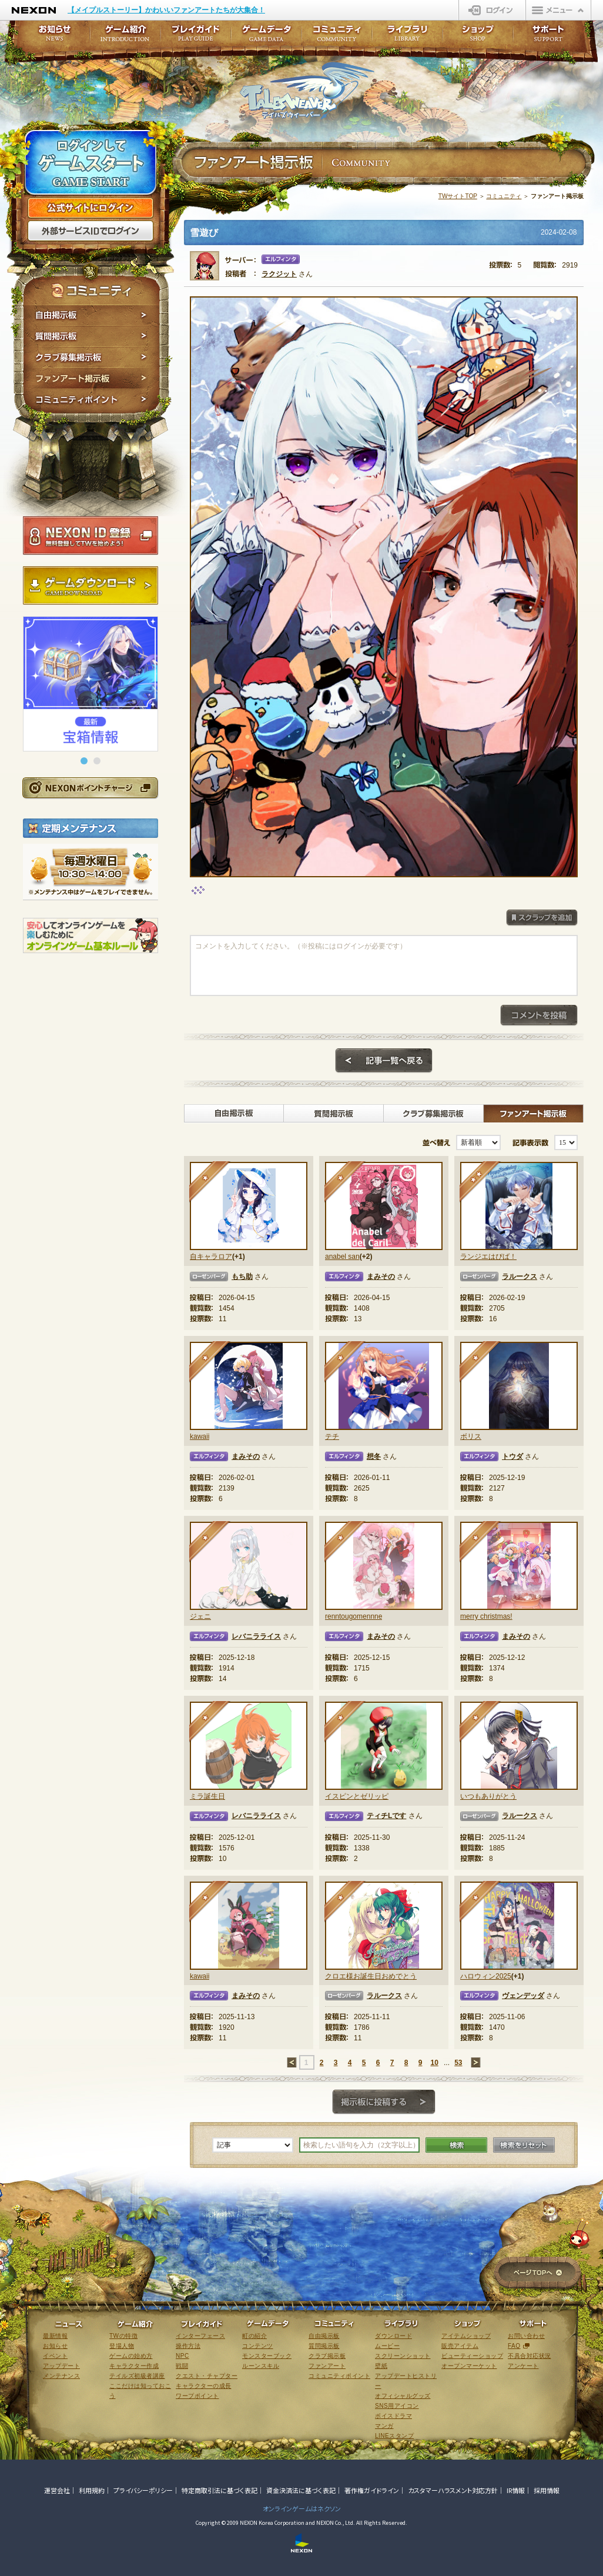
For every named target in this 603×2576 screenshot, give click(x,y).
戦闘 (182, 2366)
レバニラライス (256, 1636)
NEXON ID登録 (90, 535)
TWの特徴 (123, 2336)
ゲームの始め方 (131, 2356)
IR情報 (516, 2490)
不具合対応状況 (529, 2356)
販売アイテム (459, 2346)
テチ (332, 1436)
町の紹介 (254, 2336)
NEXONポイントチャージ (90, 787)
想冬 (374, 1456)
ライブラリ (407, 37)
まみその (381, 1276)
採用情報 (547, 2490)
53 (458, 2063)
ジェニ (200, 1616)
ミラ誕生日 (207, 1796)
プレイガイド (195, 37)
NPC (182, 2356)
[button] (84, 760)
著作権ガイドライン (371, 2490)
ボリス (470, 1436)
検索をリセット (524, 2145)
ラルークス (519, 1276)
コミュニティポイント (91, 401)
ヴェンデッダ (523, 1996)
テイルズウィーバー (307, 90)
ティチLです (386, 1816)
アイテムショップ (466, 2336)
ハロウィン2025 (485, 1976)
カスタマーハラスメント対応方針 (453, 2490)
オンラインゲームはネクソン (302, 2508)
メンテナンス (61, 2376)
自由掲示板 (91, 315)
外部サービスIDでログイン (90, 231)
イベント (55, 2356)
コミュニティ (503, 196)
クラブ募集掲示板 (91, 357)
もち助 (242, 1276)
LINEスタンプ (394, 2436)
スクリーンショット (403, 2356)
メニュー (558, 10)
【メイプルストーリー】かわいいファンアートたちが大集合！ (166, 10)
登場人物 (121, 2346)
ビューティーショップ (472, 2356)
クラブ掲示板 (327, 2356)
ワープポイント (197, 2396)
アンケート (523, 2366)
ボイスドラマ (393, 2416)
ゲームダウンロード (90, 585)
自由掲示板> (234, 1113)
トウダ (512, 1456)
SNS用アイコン (397, 2406)
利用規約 (92, 2490)
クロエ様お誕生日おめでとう (371, 1976)
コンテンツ (257, 2346)
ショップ (478, 37)
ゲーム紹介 (125, 37)
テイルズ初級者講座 (137, 2376)
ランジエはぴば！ (488, 1256)
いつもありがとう (488, 1796)
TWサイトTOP (457, 196)
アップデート (61, 2366)
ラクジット (279, 274)
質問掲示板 (91, 336)
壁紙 (381, 2366)
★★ (480, 1182)
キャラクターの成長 (204, 2386)
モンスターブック (267, 2356)
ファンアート (327, 2366)
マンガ (384, 2426)
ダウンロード (393, 2336)
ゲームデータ (266, 37)
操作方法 (188, 2346)
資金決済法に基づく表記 (301, 2490)
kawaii (199, 1436)
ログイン (492, 10)
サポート (548, 37)
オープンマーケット (469, 2366)
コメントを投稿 (539, 1015)
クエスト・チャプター (206, 2376)
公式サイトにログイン (90, 208)
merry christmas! (486, 1616)
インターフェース (200, 2336)
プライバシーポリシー (143, 2490)
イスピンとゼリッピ (356, 1796)
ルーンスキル (260, 2366)
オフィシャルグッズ (403, 2396)
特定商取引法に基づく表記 (219, 2490)
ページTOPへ (537, 2273)
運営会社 (57, 2490)
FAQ (514, 2346)
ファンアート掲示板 (91, 378)
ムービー (387, 2346)
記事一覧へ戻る (384, 1060)
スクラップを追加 (542, 918)
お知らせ (51, 37)
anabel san (342, 1256)
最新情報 (55, 2336)
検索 (456, 2145)
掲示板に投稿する (384, 2102)
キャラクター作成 (134, 2366)
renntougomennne (353, 1616)
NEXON (34, 10)
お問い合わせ (526, 2336)
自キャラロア (211, 1256)
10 (434, 2063)
